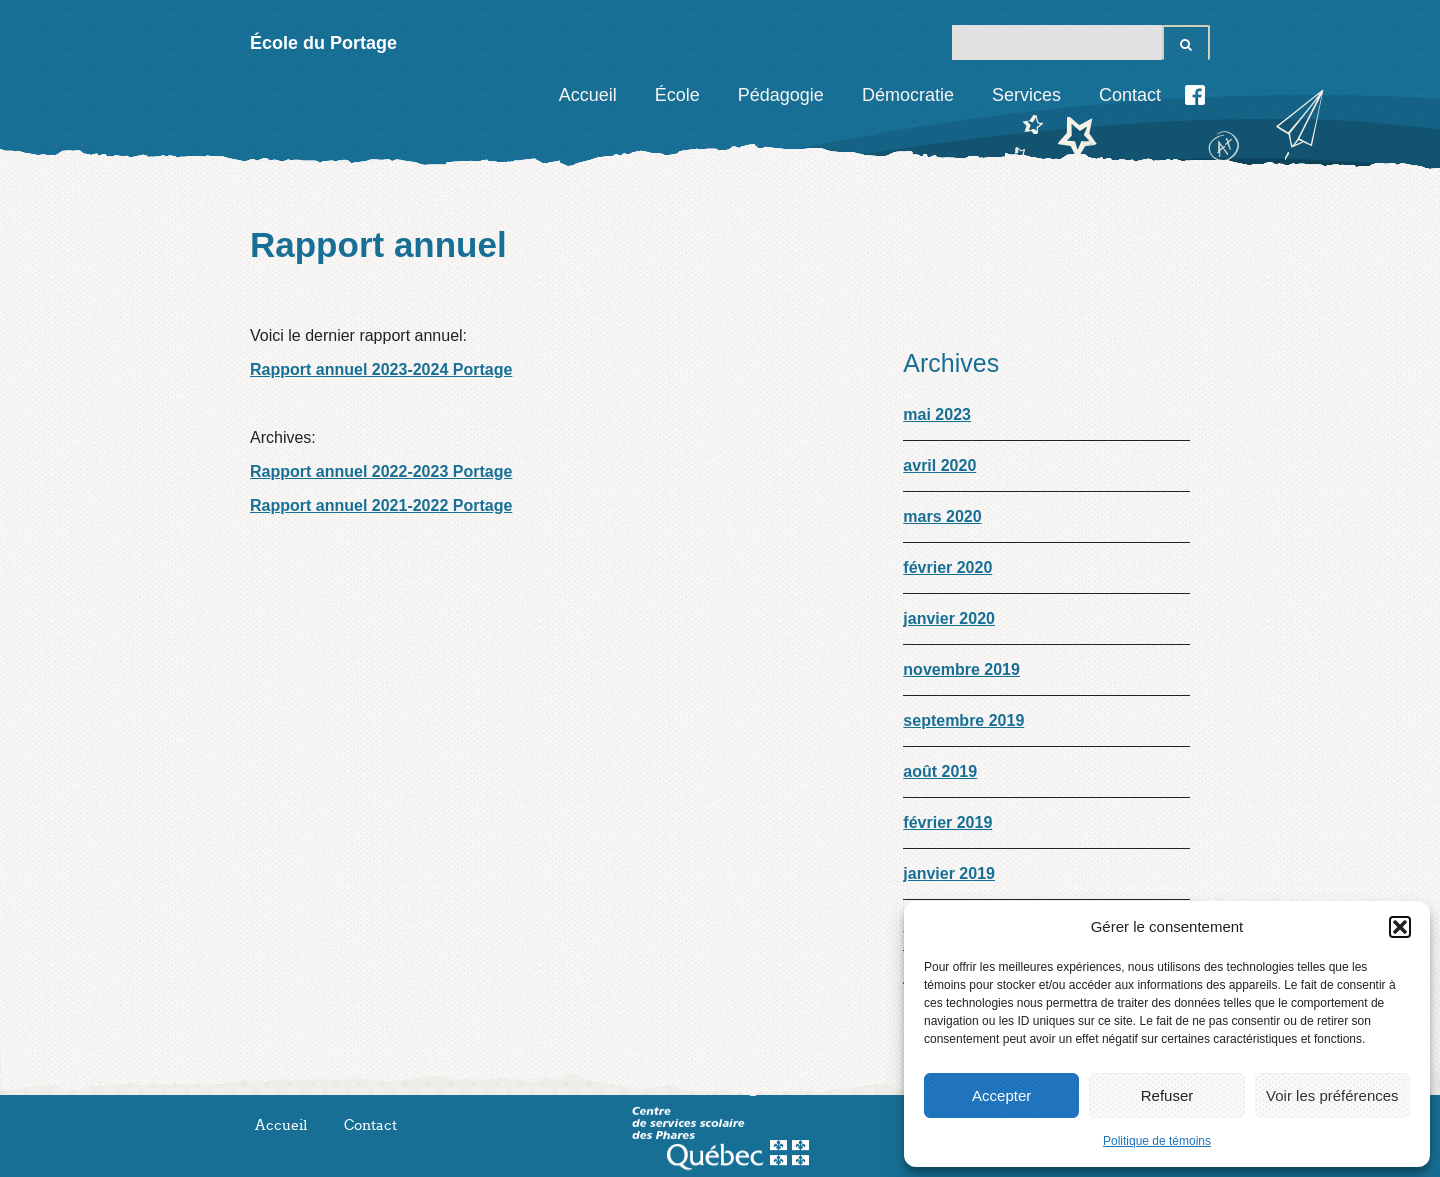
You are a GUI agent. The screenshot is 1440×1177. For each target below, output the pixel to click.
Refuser (1167, 1095)
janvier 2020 (949, 618)
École (677, 95)
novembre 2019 (961, 669)
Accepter (1001, 1095)
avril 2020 (939, 465)
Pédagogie (781, 95)
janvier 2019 (949, 873)
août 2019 (940, 771)
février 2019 (947, 822)
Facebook (1195, 95)
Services (1026, 95)
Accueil (588, 95)
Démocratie (908, 95)
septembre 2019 (963, 720)
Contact (1130, 95)
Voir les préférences (1332, 1095)
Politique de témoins (1157, 1141)
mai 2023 (937, 414)
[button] (1400, 927)
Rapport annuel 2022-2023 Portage (381, 471)
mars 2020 (942, 516)
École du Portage (323, 43)
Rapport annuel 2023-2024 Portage (381, 369)
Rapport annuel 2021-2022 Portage (381, 505)
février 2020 (947, 567)
